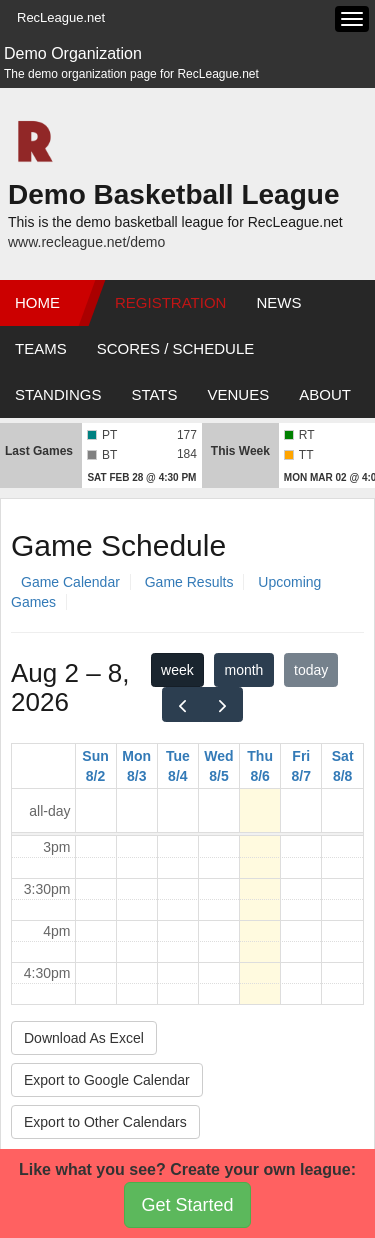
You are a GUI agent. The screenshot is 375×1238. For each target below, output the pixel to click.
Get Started (187, 1205)
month (243, 670)
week (177, 670)
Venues (239, 394)
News (278, 302)
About (325, 394)
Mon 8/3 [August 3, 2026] (136, 766)
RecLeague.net (61, 17)
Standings (58, 394)
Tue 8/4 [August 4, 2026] (178, 766)
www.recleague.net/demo (86, 242)
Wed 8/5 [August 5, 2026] (218, 766)
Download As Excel (84, 1038)
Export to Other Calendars (105, 1122)
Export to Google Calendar (107, 1080)
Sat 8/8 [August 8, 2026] (343, 766)
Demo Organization (73, 53)
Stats (154, 394)
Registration (170, 302)
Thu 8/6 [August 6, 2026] (260, 766)
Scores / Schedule (176, 348)
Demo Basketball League (173, 194)
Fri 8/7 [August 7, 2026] (301, 766)
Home (37, 302)
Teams (41, 348)
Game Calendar (70, 582)
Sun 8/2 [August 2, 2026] (95, 766)
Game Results (189, 582)
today (311, 670)
